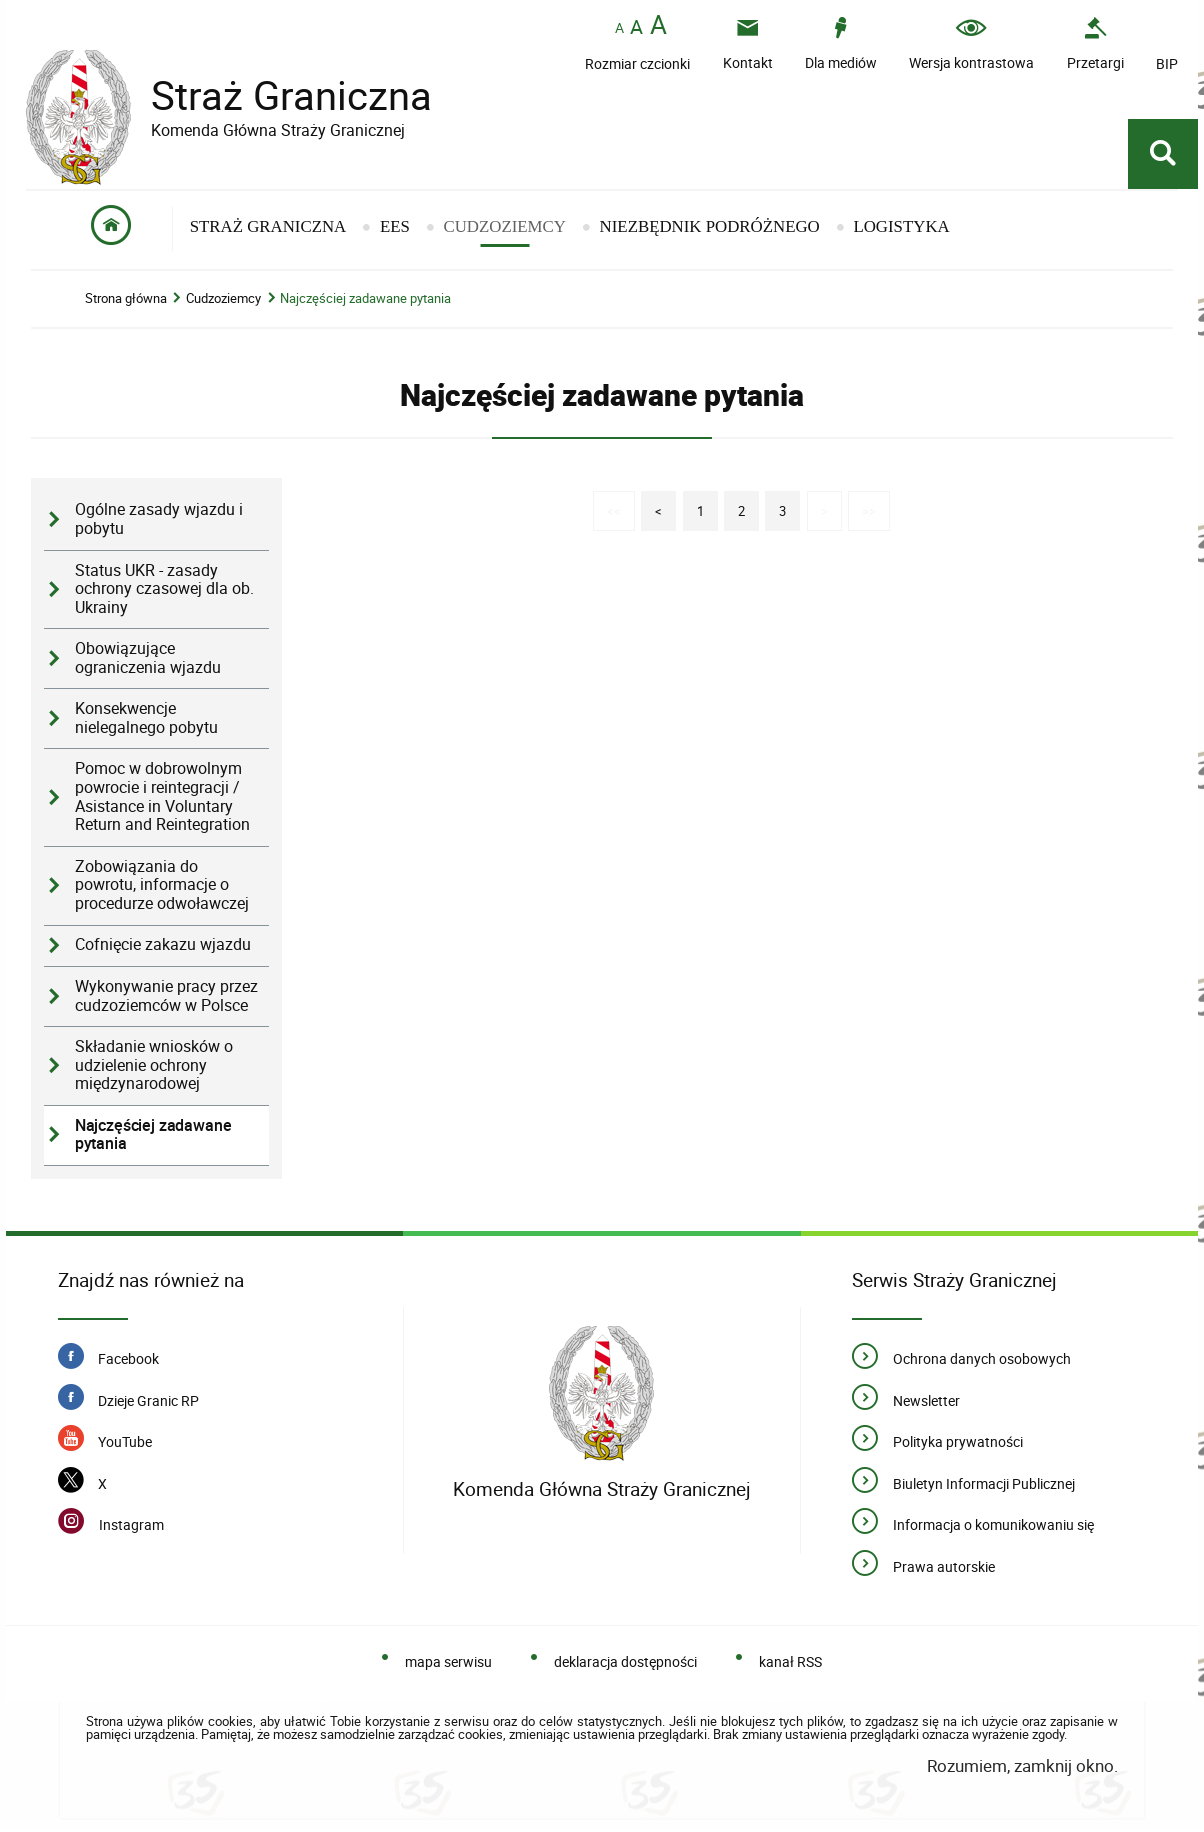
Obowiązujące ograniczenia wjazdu (148, 659)
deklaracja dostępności (625, 1663)
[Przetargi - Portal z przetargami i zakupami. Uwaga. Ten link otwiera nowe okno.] (1095, 43)
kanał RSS (790, 1663)
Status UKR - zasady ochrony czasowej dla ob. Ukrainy (164, 590)
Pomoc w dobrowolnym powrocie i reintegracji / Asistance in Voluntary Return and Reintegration (162, 797)
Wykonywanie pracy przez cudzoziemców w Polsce (166, 997)
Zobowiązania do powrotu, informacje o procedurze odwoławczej (162, 886)
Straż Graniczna (276, 95)
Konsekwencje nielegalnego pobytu (146, 719)
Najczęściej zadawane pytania (365, 299)
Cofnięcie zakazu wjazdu (163, 946)
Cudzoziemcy (223, 299)
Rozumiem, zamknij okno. (1022, 1766)
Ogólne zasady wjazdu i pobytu (159, 521)
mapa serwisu (448, 1663)
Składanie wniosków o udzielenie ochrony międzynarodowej (154, 1066)
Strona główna (126, 299)
